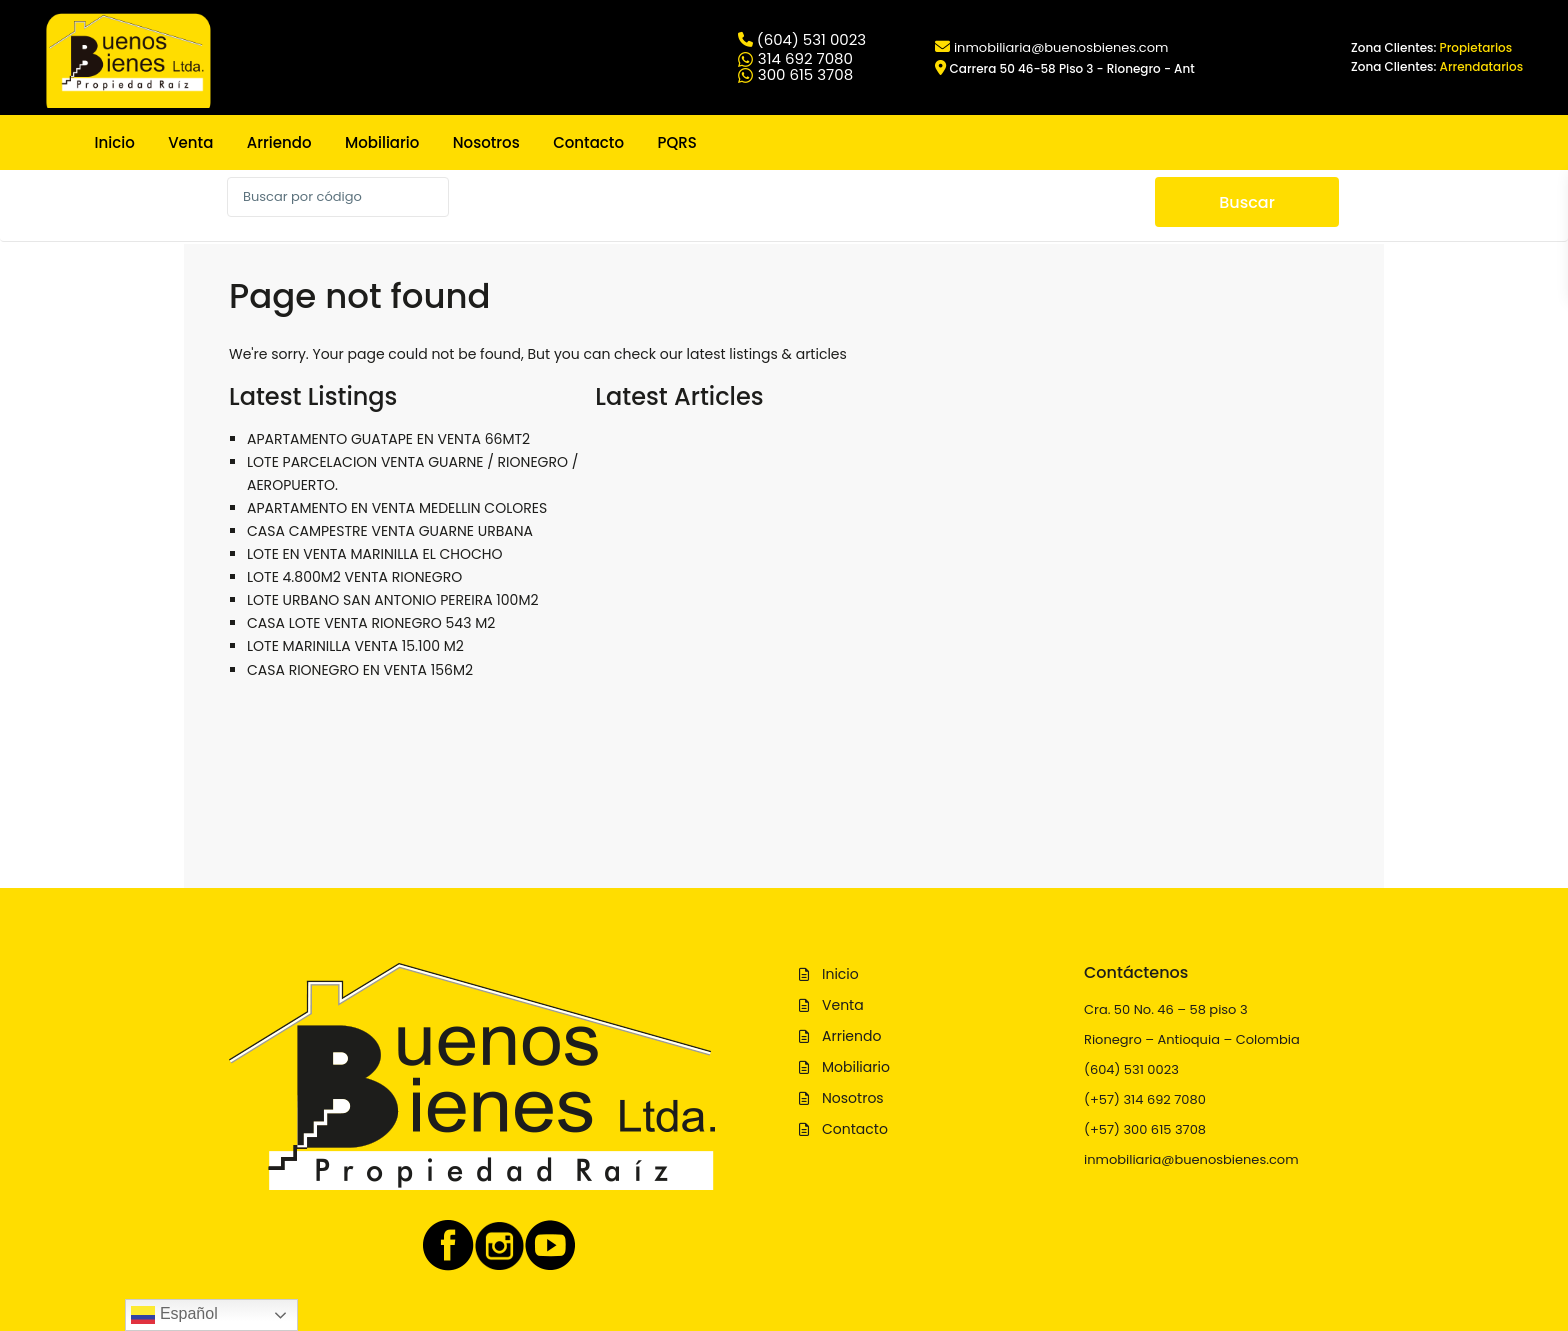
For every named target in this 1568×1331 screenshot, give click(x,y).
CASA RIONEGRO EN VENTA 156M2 (360, 670)
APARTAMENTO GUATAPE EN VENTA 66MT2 (388, 439)
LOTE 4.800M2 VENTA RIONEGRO (354, 577)
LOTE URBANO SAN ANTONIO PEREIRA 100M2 (393, 600)
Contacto (588, 142)
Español (174, 1315)
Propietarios (1476, 47)
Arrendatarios (1482, 66)
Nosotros (486, 142)
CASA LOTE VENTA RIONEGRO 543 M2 (371, 623)
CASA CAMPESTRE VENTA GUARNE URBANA (390, 531)
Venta (190, 142)
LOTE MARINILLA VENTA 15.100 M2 (355, 646)
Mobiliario (382, 142)
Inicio (115, 142)
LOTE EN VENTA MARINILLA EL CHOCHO (375, 554)
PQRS (676, 142)
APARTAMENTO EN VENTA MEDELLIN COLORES (397, 508)
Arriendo (279, 142)
